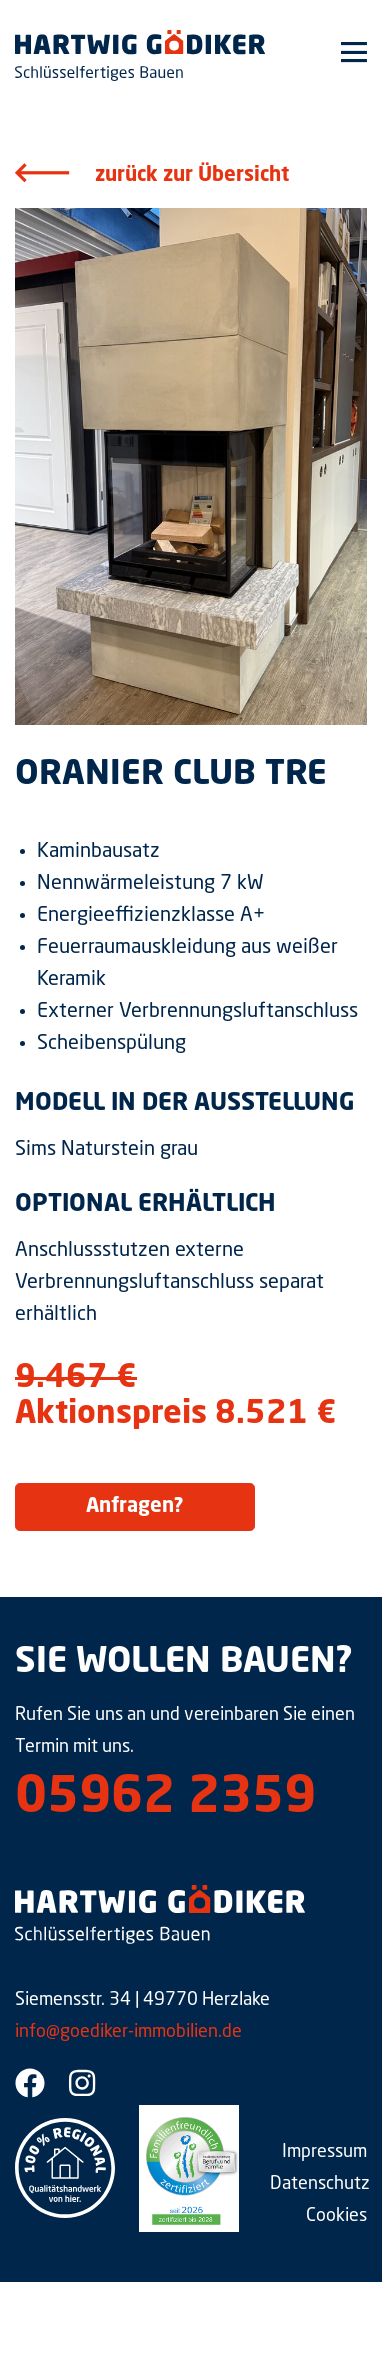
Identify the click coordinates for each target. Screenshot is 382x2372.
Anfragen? (135, 1507)
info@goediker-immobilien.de (128, 2032)
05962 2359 (165, 1799)
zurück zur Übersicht (192, 176)
